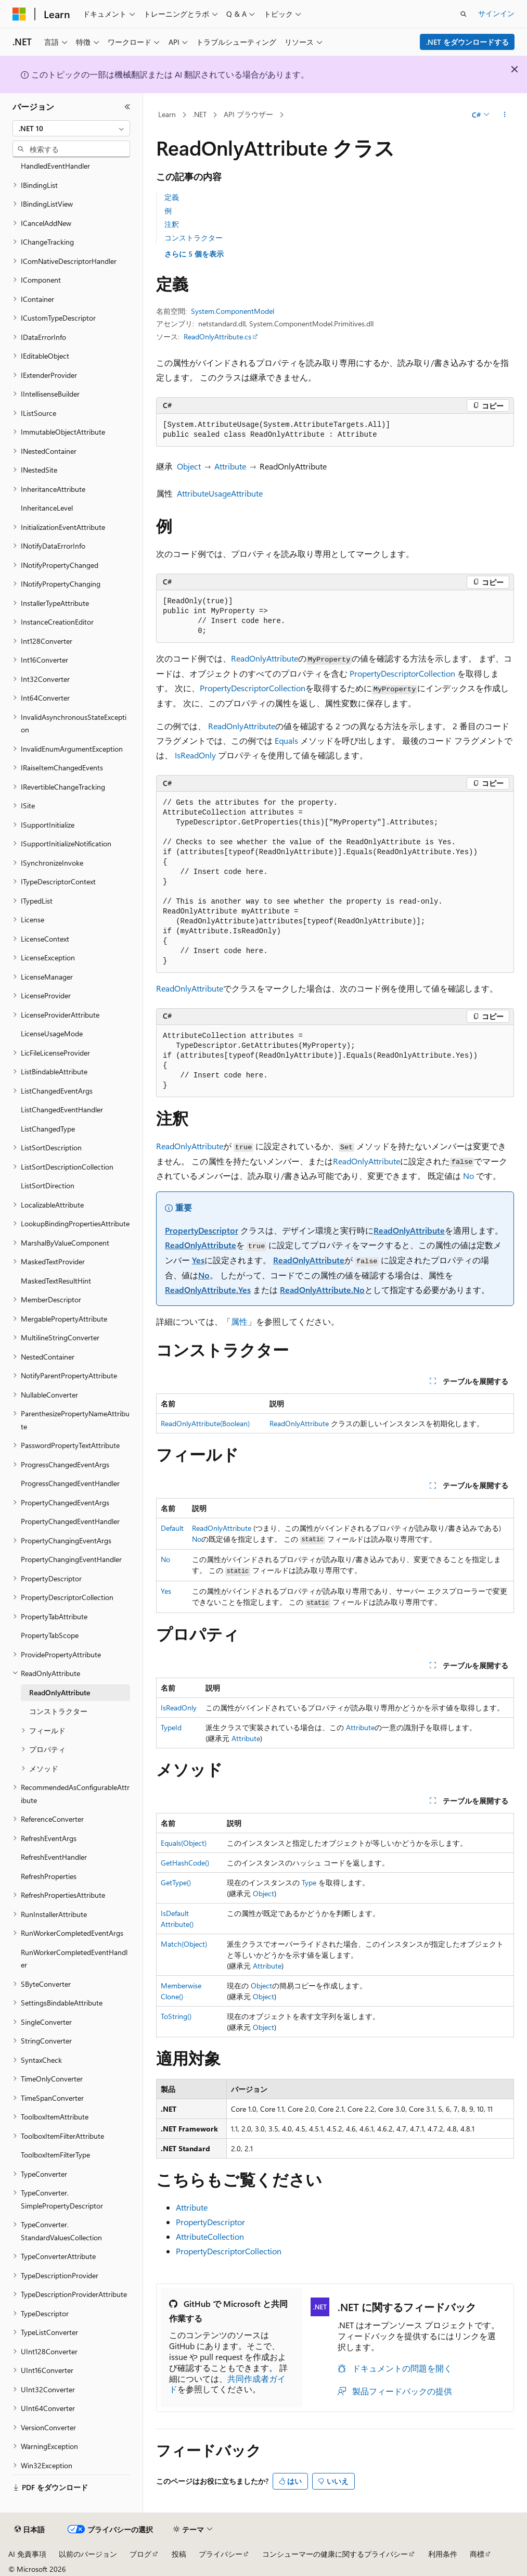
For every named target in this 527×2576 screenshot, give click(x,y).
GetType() (176, 1882)
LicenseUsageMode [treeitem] (52, 1033)
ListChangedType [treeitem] (48, 1129)
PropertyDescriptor (201, 1230)
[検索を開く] (463, 14)
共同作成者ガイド (227, 2384)
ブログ (140, 2554)
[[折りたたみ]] (127, 106)
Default (172, 1528)
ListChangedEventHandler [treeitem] (62, 1109)
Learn (167, 114)
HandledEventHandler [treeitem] (55, 166)
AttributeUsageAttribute (220, 493)
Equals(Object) (184, 1843)
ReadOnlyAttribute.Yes (208, 1289)
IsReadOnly (195, 755)
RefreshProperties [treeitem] (48, 1876)
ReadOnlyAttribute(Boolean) (205, 1423)
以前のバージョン (88, 2554)
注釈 (171, 224)
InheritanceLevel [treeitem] (47, 508)
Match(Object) (184, 1944)
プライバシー (220, 2554)
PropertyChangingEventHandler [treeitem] (71, 1559)
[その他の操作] (505, 115)
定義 (171, 197)
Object (189, 466)
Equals (286, 740)
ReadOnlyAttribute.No (322, 1289)
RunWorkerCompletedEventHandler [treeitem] (74, 1958)
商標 (477, 2554)
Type (309, 1882)
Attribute (230, 466)
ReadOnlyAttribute (264, 658)
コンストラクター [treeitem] (58, 1711)
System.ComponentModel (232, 311)
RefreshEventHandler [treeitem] (54, 1857)
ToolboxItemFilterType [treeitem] (55, 2155)
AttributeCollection (210, 2236)
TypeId (171, 1727)
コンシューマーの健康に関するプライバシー (335, 2554)
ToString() (176, 2016)
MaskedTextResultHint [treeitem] (56, 1281)
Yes (198, 1259)
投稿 (179, 2554)
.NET (199, 114)
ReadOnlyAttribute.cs (217, 336)
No (468, 1175)
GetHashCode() (185, 1863)
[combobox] (71, 128)
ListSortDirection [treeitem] (47, 1185)
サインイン (496, 13)
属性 (239, 1321)
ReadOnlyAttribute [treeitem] (59, 1692)
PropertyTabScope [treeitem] (50, 1635)
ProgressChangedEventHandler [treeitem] (70, 1483)
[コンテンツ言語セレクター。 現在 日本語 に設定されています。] (29, 2529)
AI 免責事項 (27, 2554)
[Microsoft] (19, 14)
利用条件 (442, 2554)
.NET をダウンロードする (467, 42)
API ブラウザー (248, 114)
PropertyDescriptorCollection (402, 673)
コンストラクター (193, 238)
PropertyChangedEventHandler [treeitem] (70, 1521)
